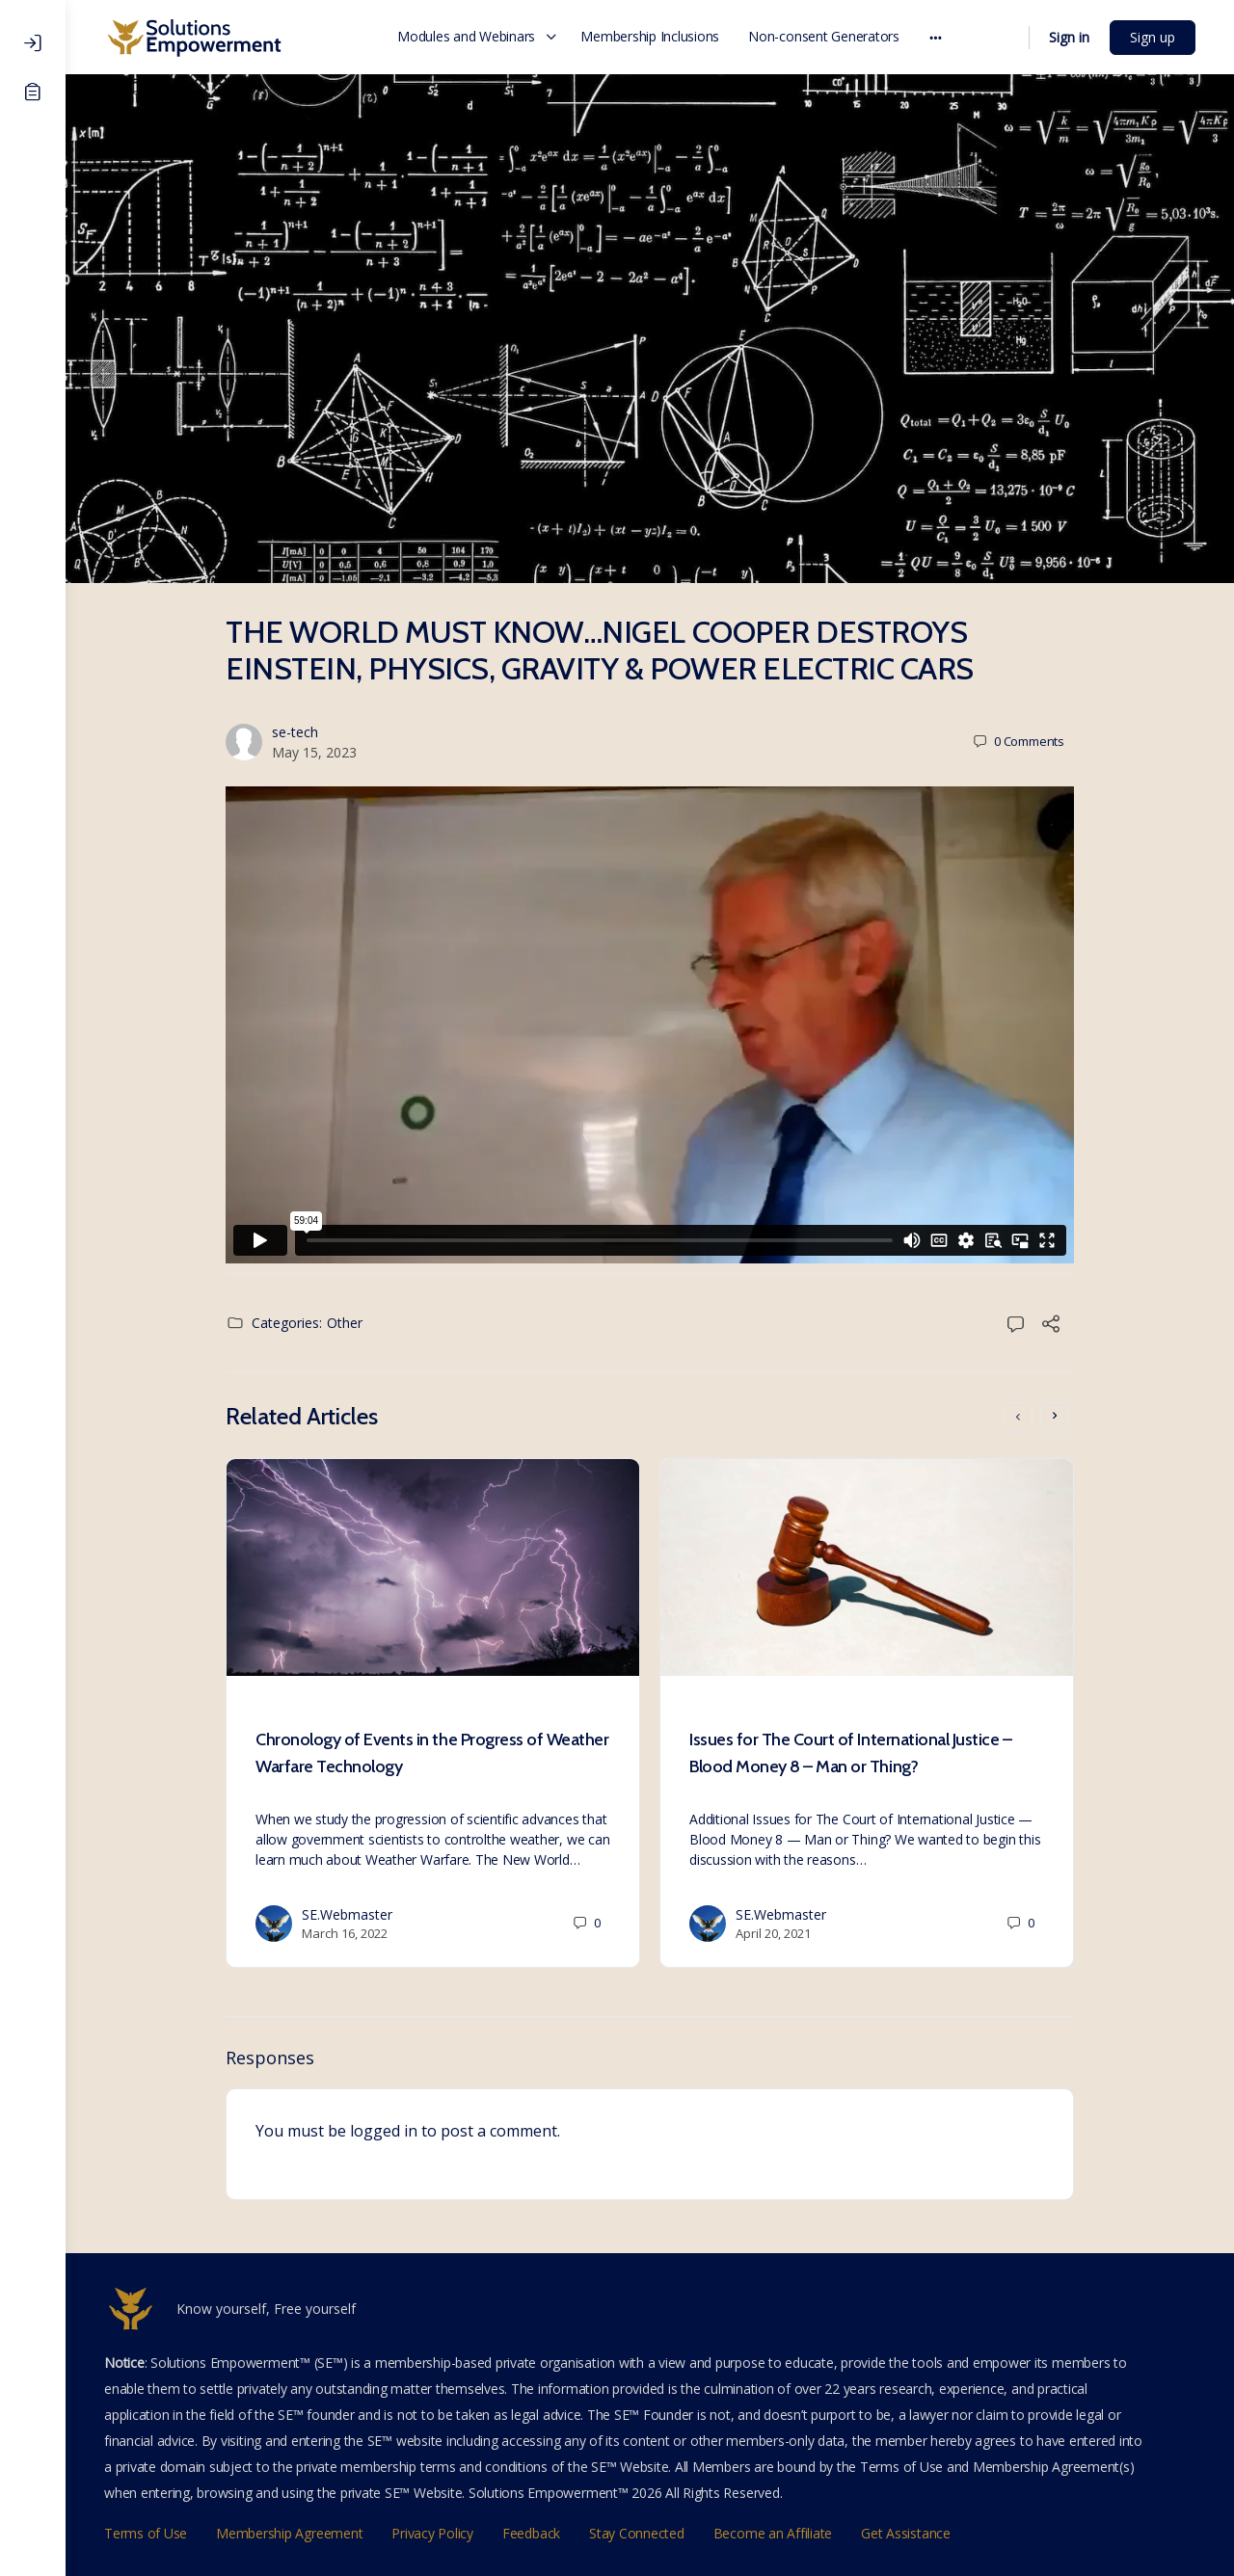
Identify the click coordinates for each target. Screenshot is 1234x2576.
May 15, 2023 (314, 752)
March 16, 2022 (345, 1933)
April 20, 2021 (773, 1933)
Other (344, 1323)
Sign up (1152, 37)
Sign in (1069, 37)
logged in (383, 2130)
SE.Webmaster (347, 1914)
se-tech (295, 732)
